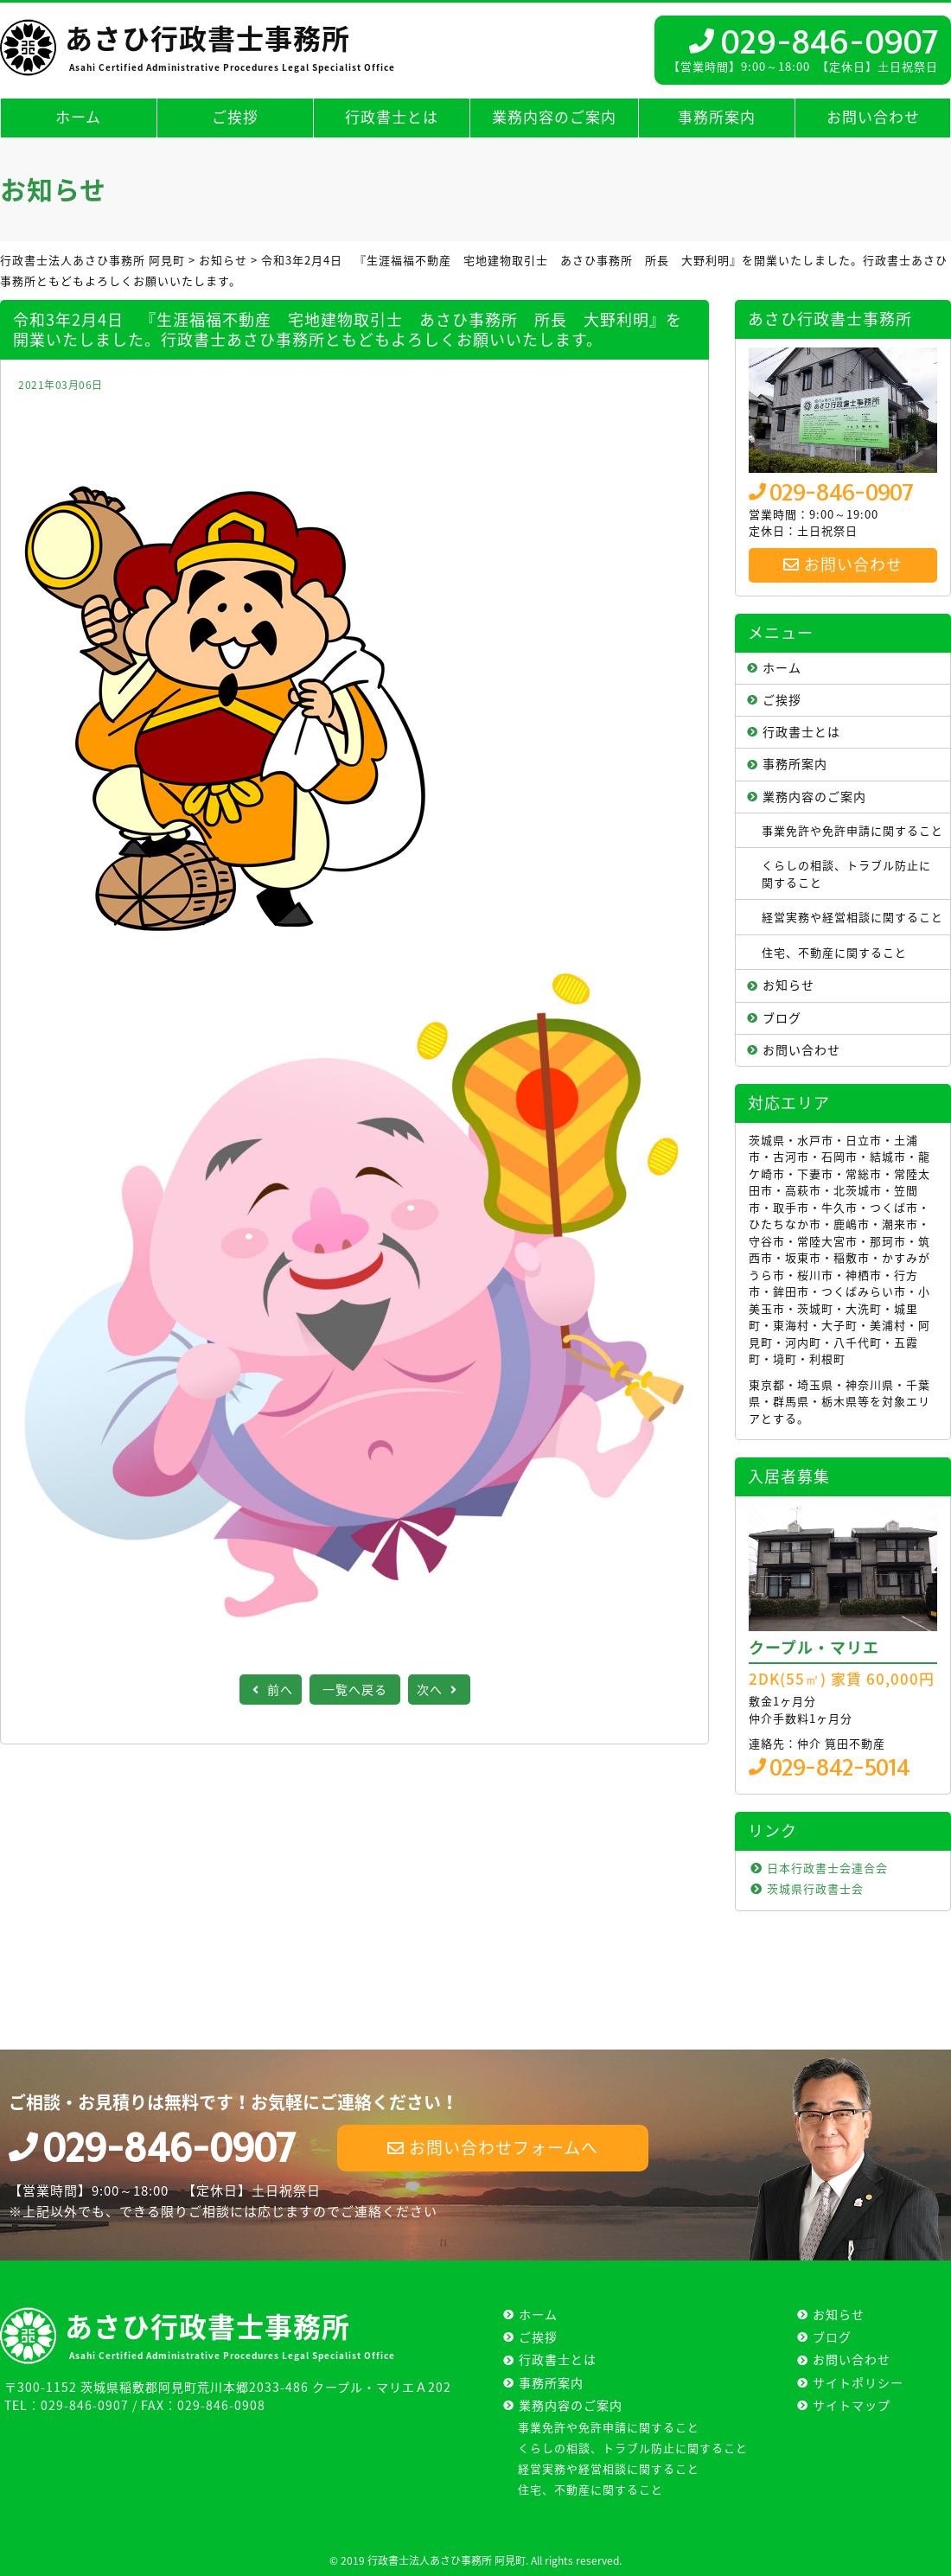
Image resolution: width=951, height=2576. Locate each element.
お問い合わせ (873, 116)
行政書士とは (391, 116)
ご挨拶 (235, 116)
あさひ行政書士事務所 (228, 45)
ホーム (78, 116)
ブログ (782, 1017)
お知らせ (788, 984)
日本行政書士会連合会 (827, 1867)
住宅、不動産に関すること (834, 952)
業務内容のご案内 (554, 116)
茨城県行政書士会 (815, 1888)
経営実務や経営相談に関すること (852, 917)
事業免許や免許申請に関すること (852, 830)
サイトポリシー (858, 2382)
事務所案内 (717, 116)
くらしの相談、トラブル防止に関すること (846, 873)
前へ (270, 1689)
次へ (439, 1689)
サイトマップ (851, 2404)
